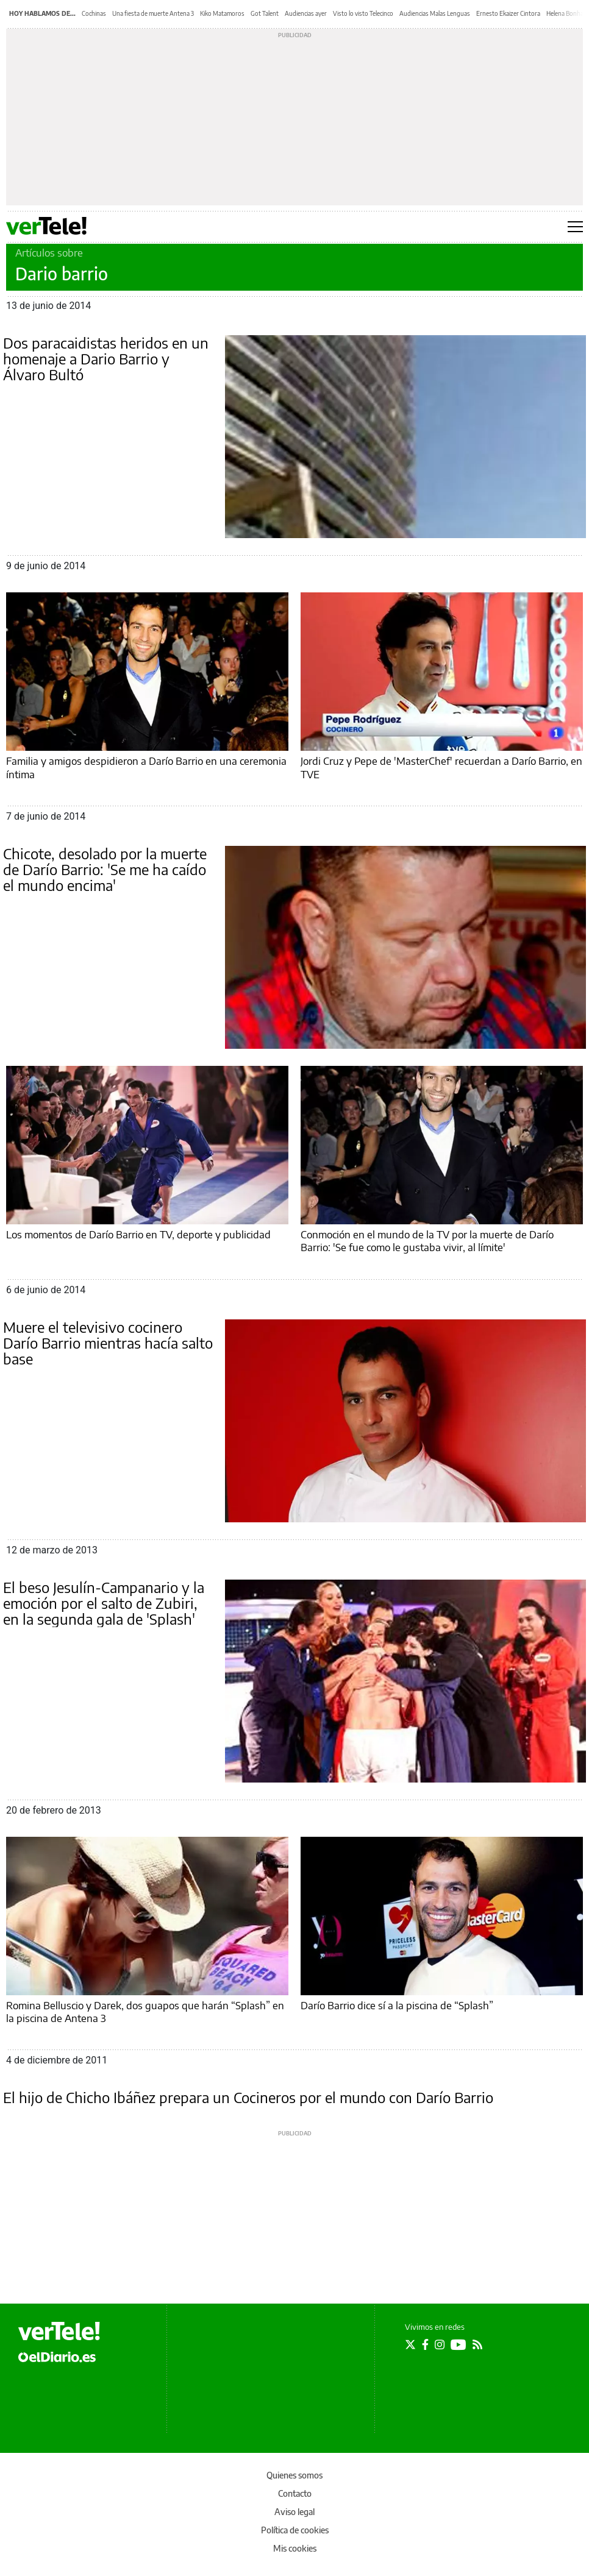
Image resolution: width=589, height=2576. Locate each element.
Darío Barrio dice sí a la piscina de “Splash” (397, 2005)
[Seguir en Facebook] (425, 2344)
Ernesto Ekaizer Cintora (508, 13)
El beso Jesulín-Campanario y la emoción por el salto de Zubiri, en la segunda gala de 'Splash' (103, 1603)
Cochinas (94, 13)
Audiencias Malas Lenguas (434, 13)
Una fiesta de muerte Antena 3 (153, 13)
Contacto (295, 2493)
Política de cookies (295, 2530)
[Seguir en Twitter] (410, 2344)
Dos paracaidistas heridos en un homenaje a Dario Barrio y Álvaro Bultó (106, 358)
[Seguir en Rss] (477, 2344)
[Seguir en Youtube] (458, 2344)
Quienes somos (294, 2475)
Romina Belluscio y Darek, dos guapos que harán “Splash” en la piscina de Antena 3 (145, 2011)
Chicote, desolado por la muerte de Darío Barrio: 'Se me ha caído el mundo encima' (105, 869)
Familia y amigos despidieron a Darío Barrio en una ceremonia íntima (146, 767)
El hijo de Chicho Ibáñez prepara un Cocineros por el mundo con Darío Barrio (248, 2097)
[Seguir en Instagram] (439, 2344)
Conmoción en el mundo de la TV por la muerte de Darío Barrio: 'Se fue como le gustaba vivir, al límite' (427, 1240)
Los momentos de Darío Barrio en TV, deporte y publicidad (138, 1234)
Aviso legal (294, 2512)
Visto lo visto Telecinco (363, 13)
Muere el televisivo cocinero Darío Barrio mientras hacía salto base (108, 1343)
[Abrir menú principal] (575, 226)
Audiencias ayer (306, 13)
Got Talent (265, 13)
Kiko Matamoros (222, 13)
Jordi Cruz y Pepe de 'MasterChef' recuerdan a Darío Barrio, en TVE (441, 767)
